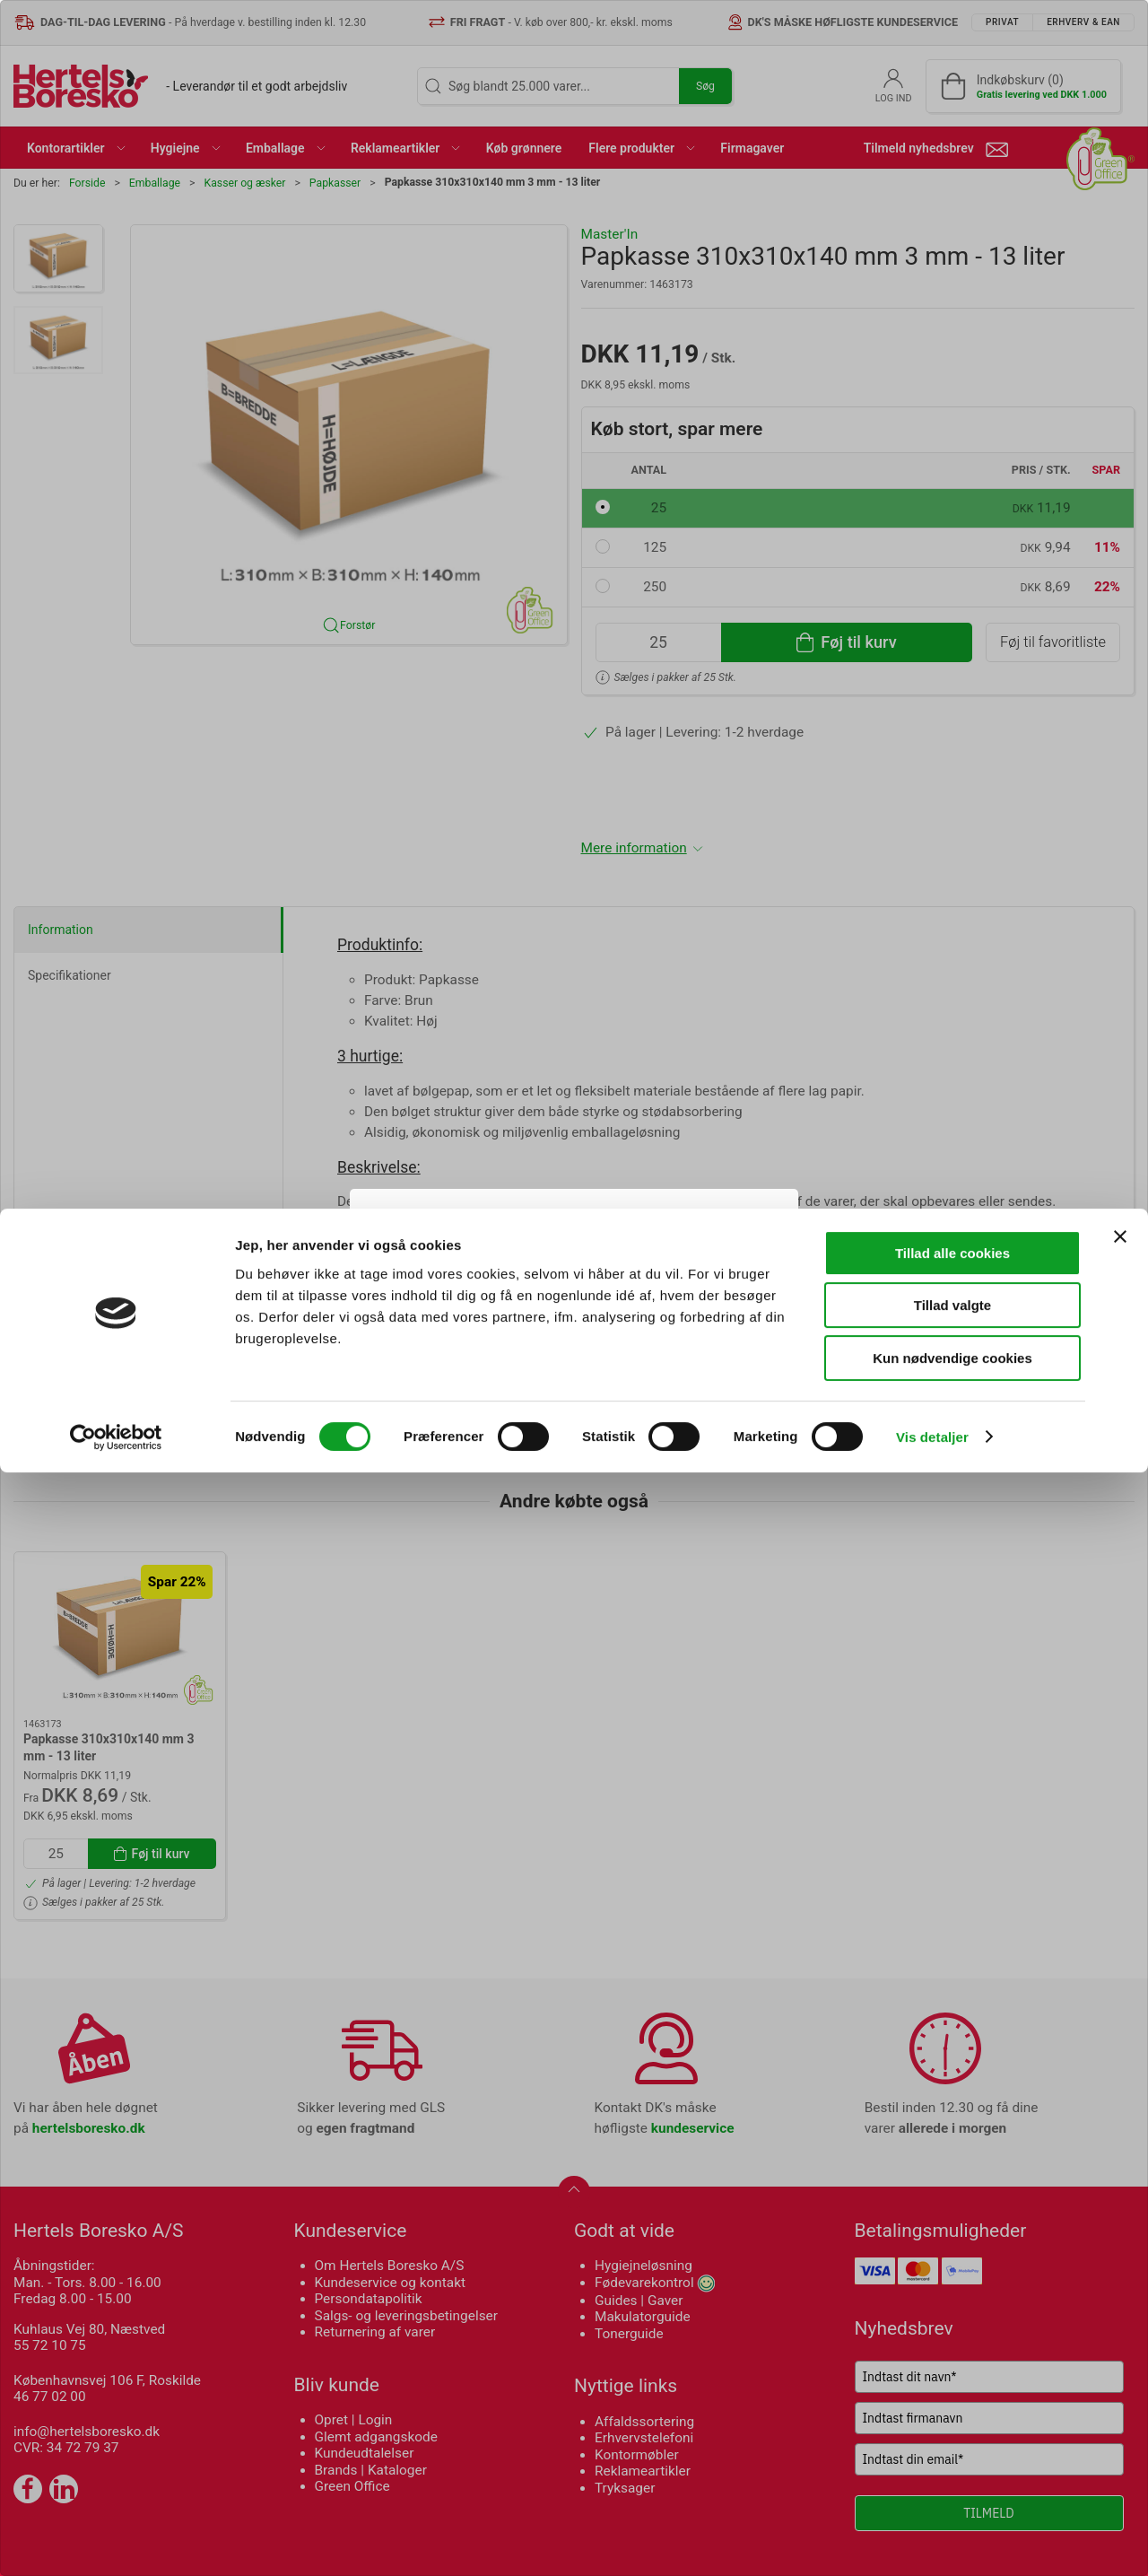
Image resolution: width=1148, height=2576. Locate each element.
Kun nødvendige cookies (952, 2461)
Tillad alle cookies (952, 2356)
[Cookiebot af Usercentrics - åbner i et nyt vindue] (116, 2541)
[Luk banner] (1120, 2340)
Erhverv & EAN (613, 1335)
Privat (506, 1335)
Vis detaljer (932, 2540)
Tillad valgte (952, 2409)
